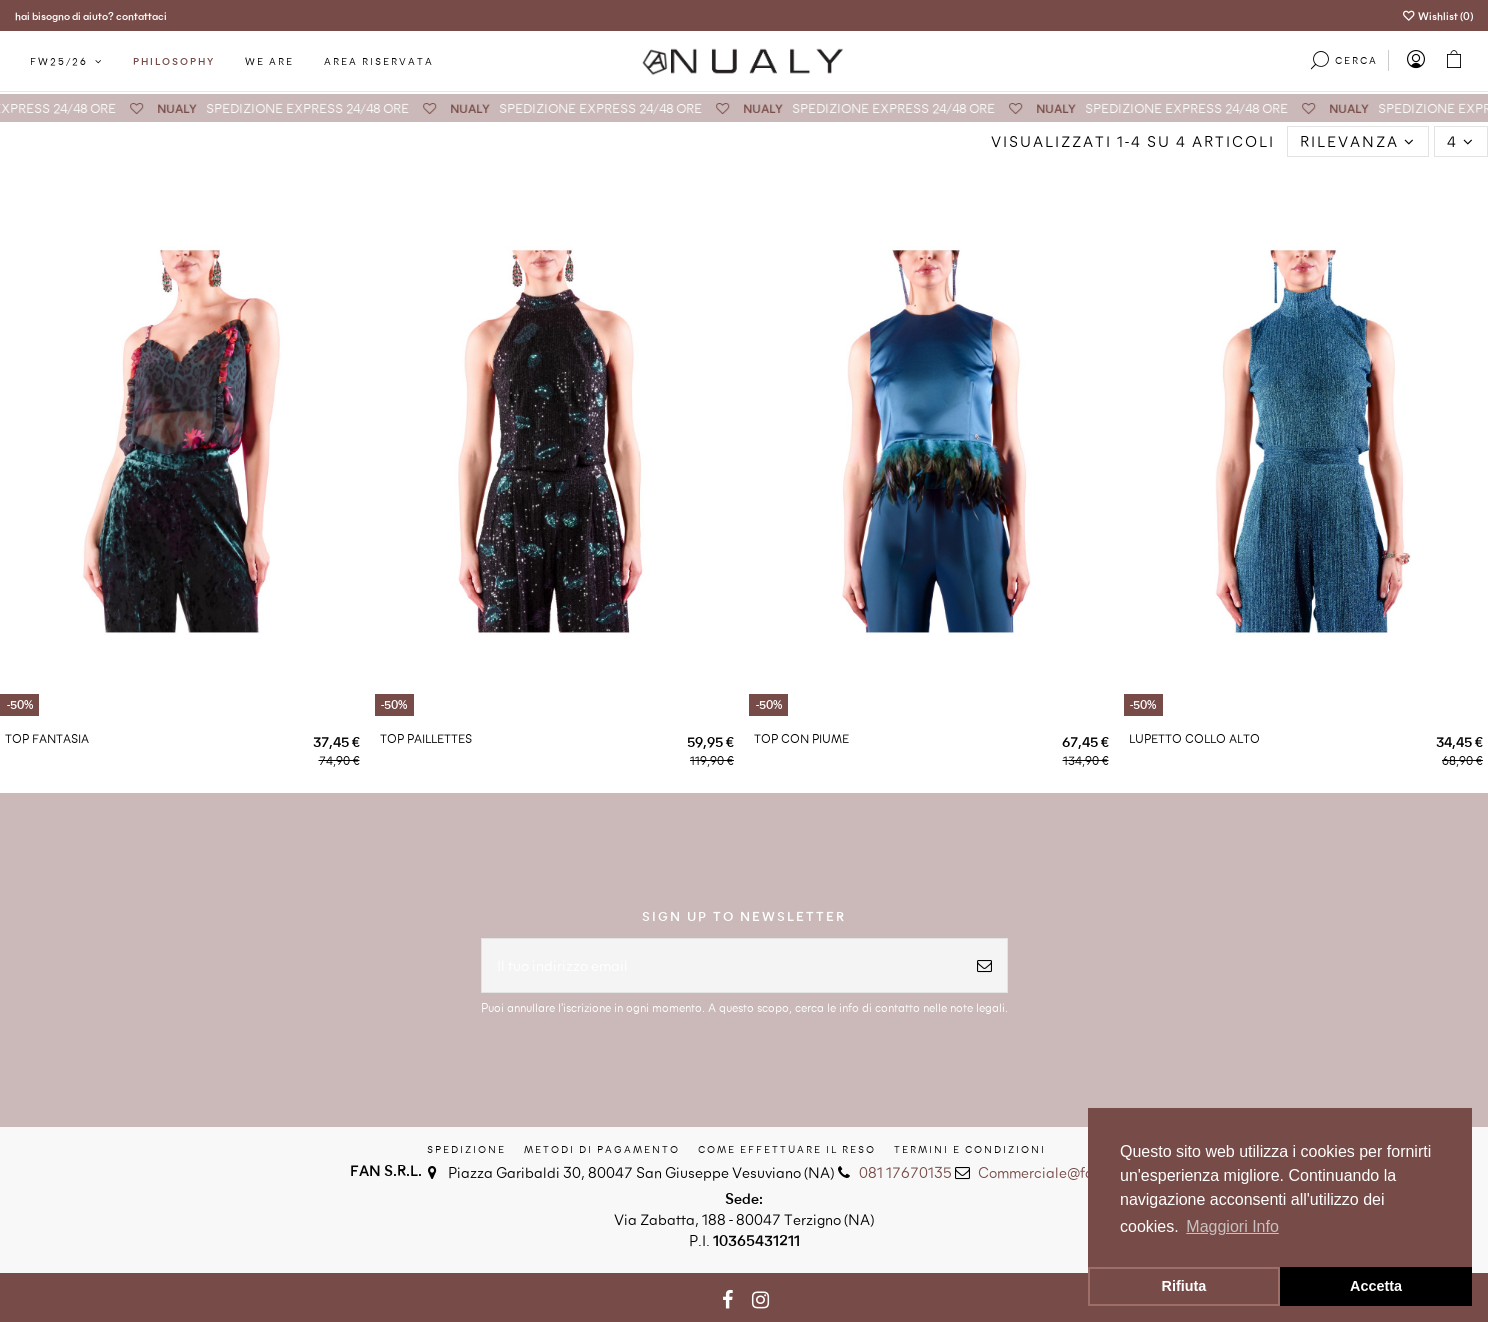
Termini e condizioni (970, 1149)
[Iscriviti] (984, 965)
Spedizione (466, 1149)
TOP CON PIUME (801, 738)
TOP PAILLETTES (426, 738)
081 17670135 (905, 1172)
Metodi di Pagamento (602, 1149)
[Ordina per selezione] (1358, 141)
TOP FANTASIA (47, 738)
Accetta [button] (1376, 1286)
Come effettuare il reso (787, 1149)
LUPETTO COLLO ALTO (1194, 738)
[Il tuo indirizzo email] (722, 965)
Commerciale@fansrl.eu (1058, 1172)
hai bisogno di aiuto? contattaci (91, 15)
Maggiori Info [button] (1232, 1226)
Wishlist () (1437, 15)
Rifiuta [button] (1184, 1286)
